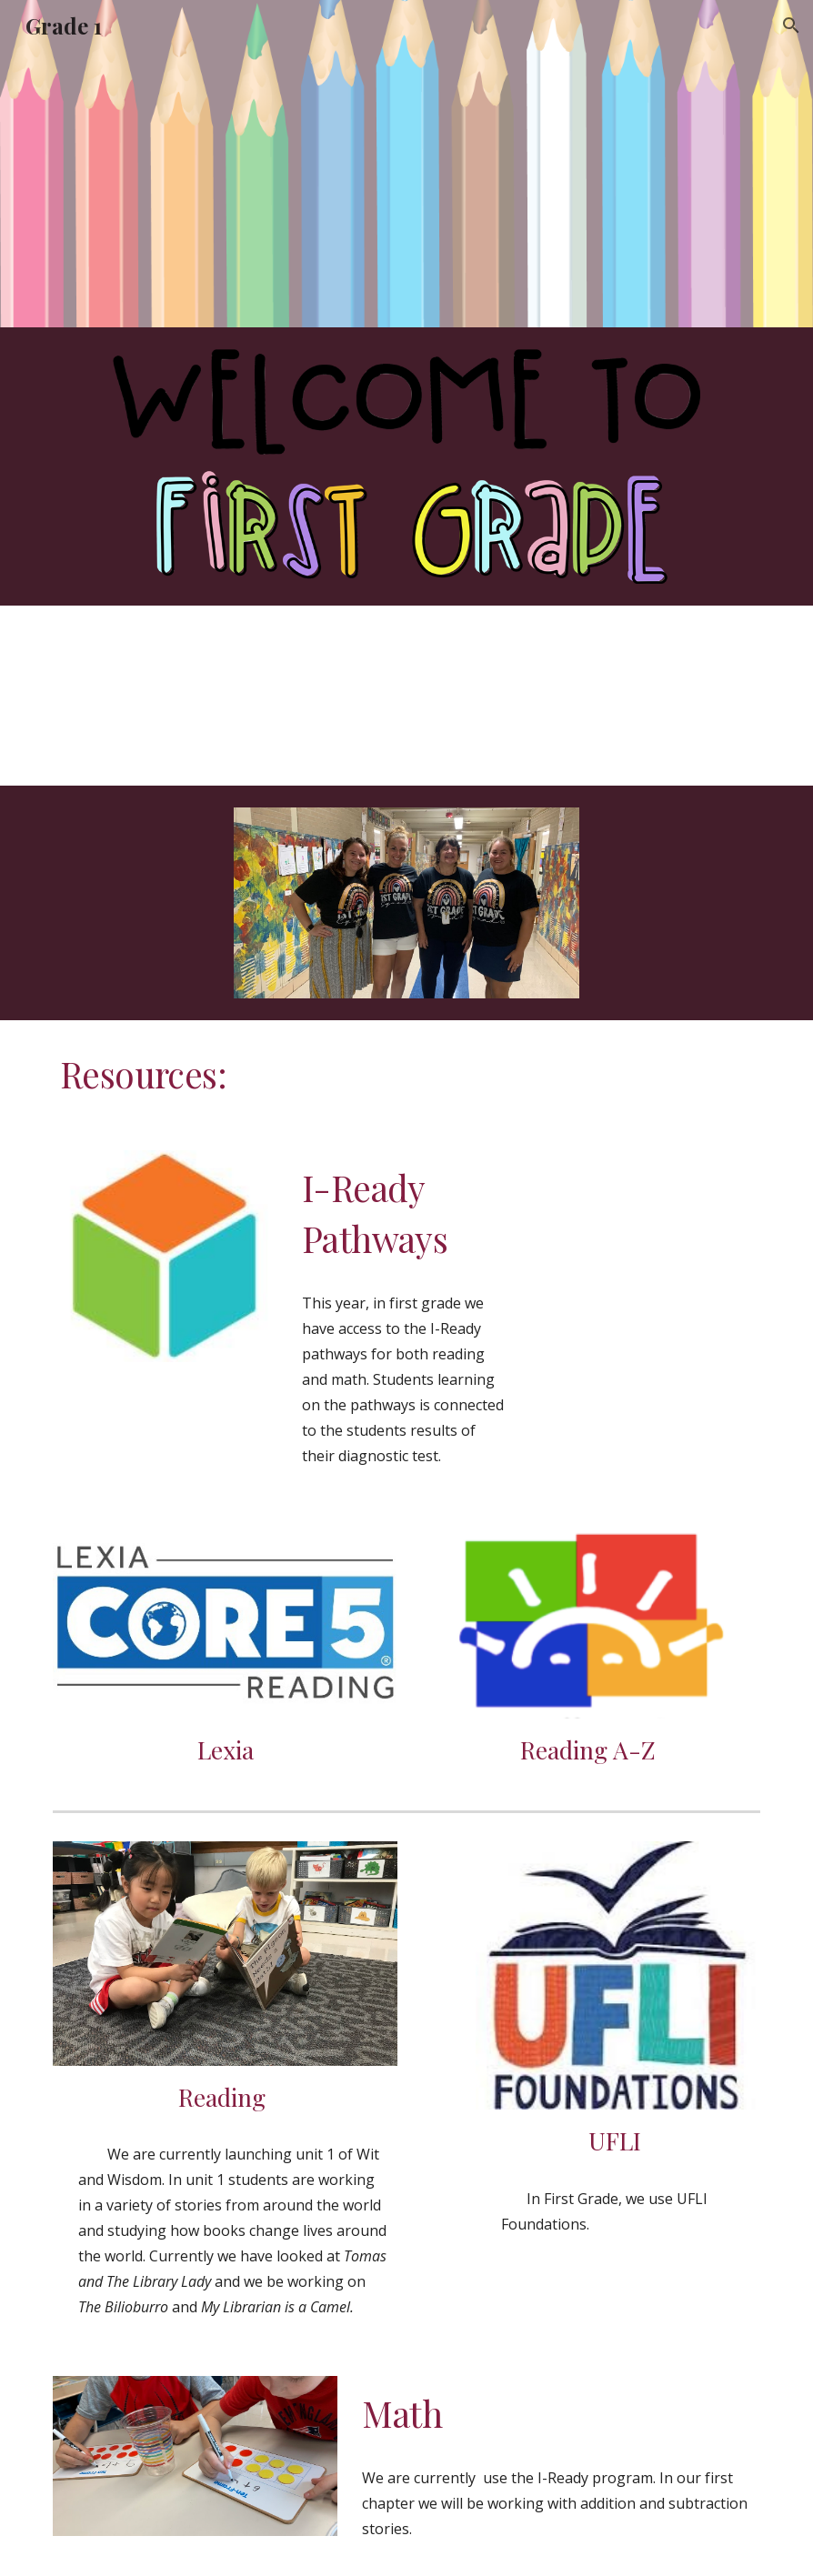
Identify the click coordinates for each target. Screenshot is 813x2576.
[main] (406, 1075)
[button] (791, 25)
